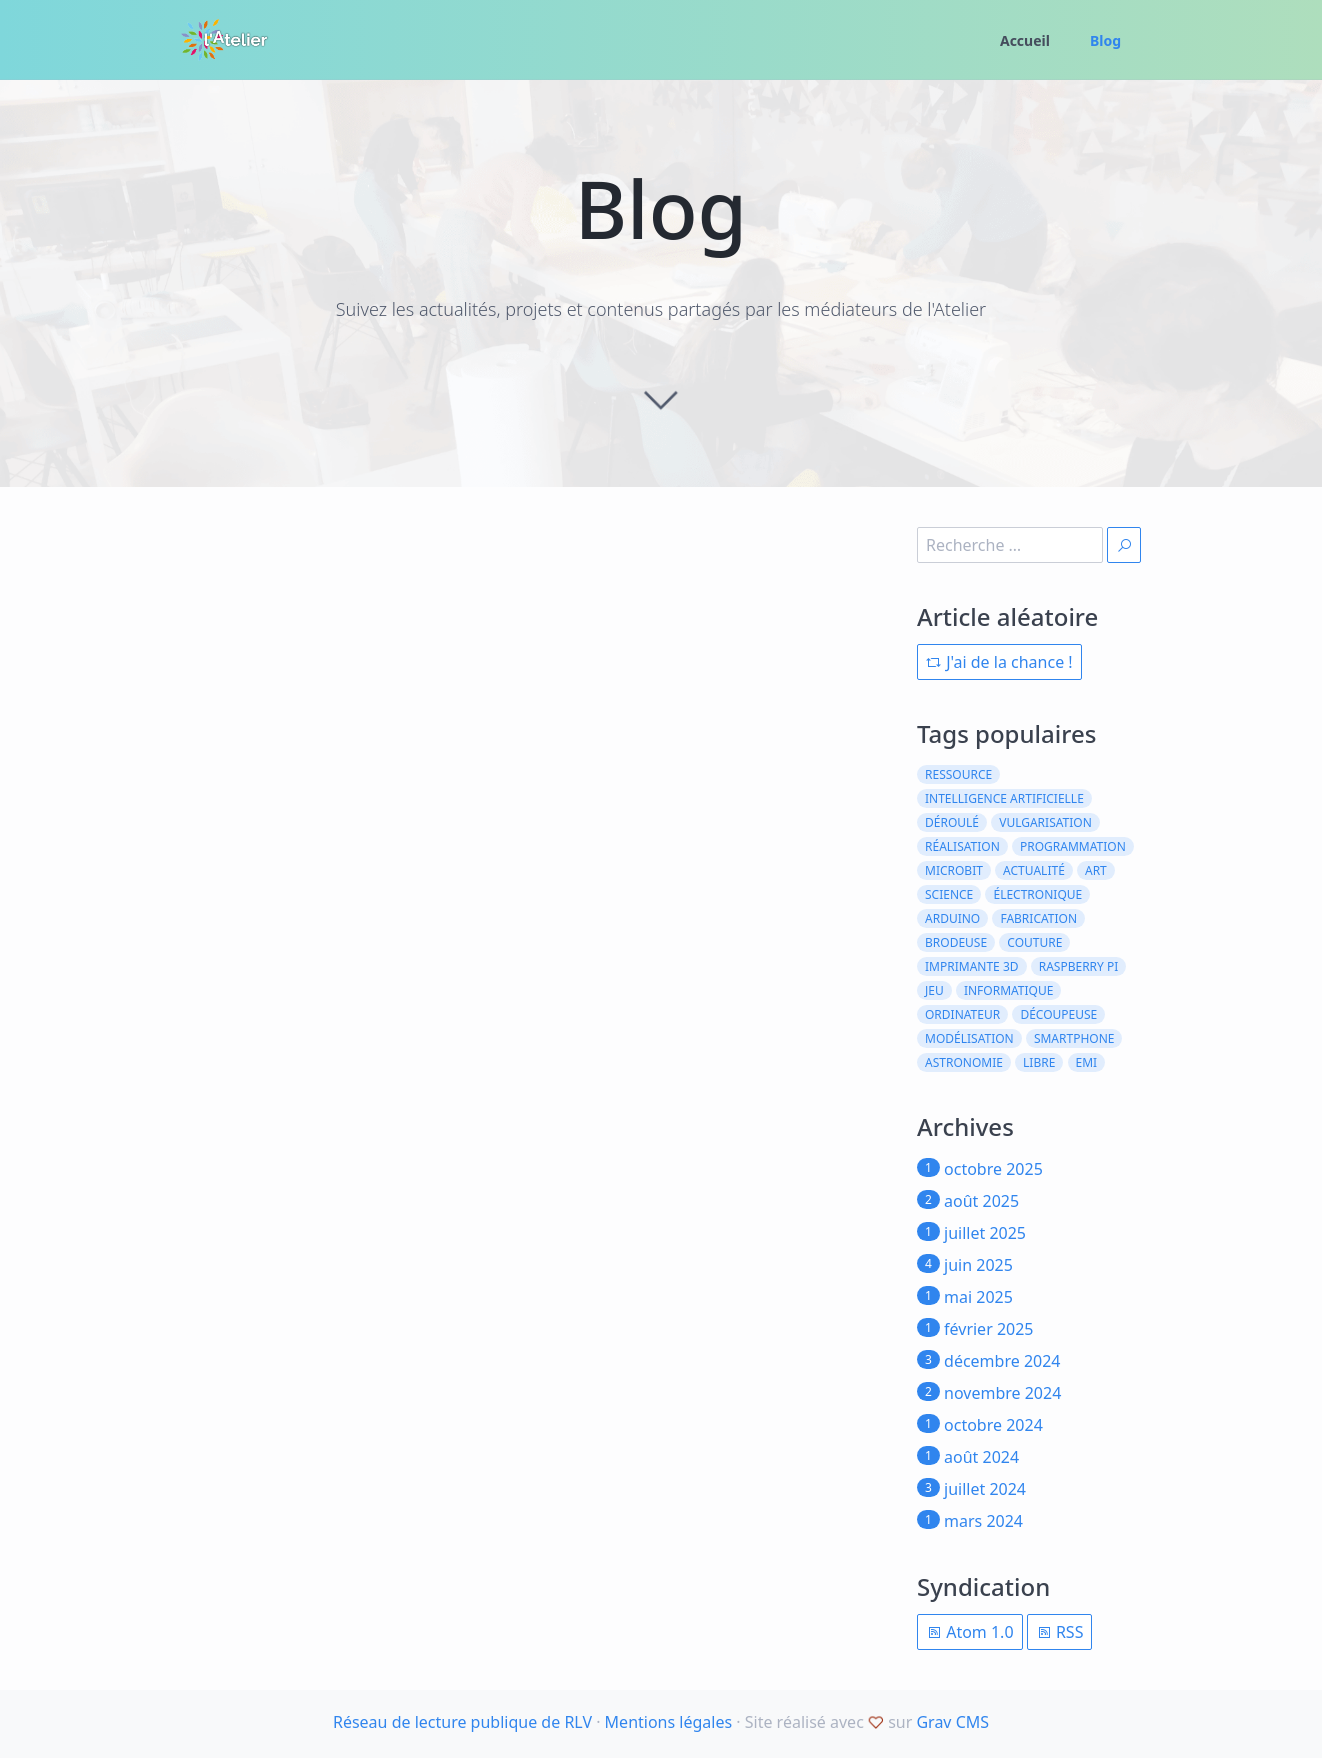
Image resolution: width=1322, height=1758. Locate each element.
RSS (1060, 1632)
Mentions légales (669, 1722)
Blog (1105, 40)
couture (1034, 942)
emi (1087, 1062)
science (949, 894)
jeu (934, 990)
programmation (1073, 846)
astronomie (964, 1062)
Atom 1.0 (970, 1632)
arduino (952, 918)
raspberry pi (1079, 966)
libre (1039, 1062)
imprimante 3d (972, 966)
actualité (1034, 870)
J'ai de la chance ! (999, 662)
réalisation (962, 846)
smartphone (1074, 1038)
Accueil (1025, 40)
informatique (1009, 990)
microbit (954, 870)
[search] (1010, 545)
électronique (1037, 894)
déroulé (952, 822)
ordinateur (962, 1014)
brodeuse (956, 942)
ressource (958, 774)
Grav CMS (952, 1722)
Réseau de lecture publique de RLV (462, 1722)
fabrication (1038, 918)
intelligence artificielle (1004, 798)
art (1096, 870)
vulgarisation (1045, 822)
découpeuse (1058, 1014)
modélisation (969, 1038)
